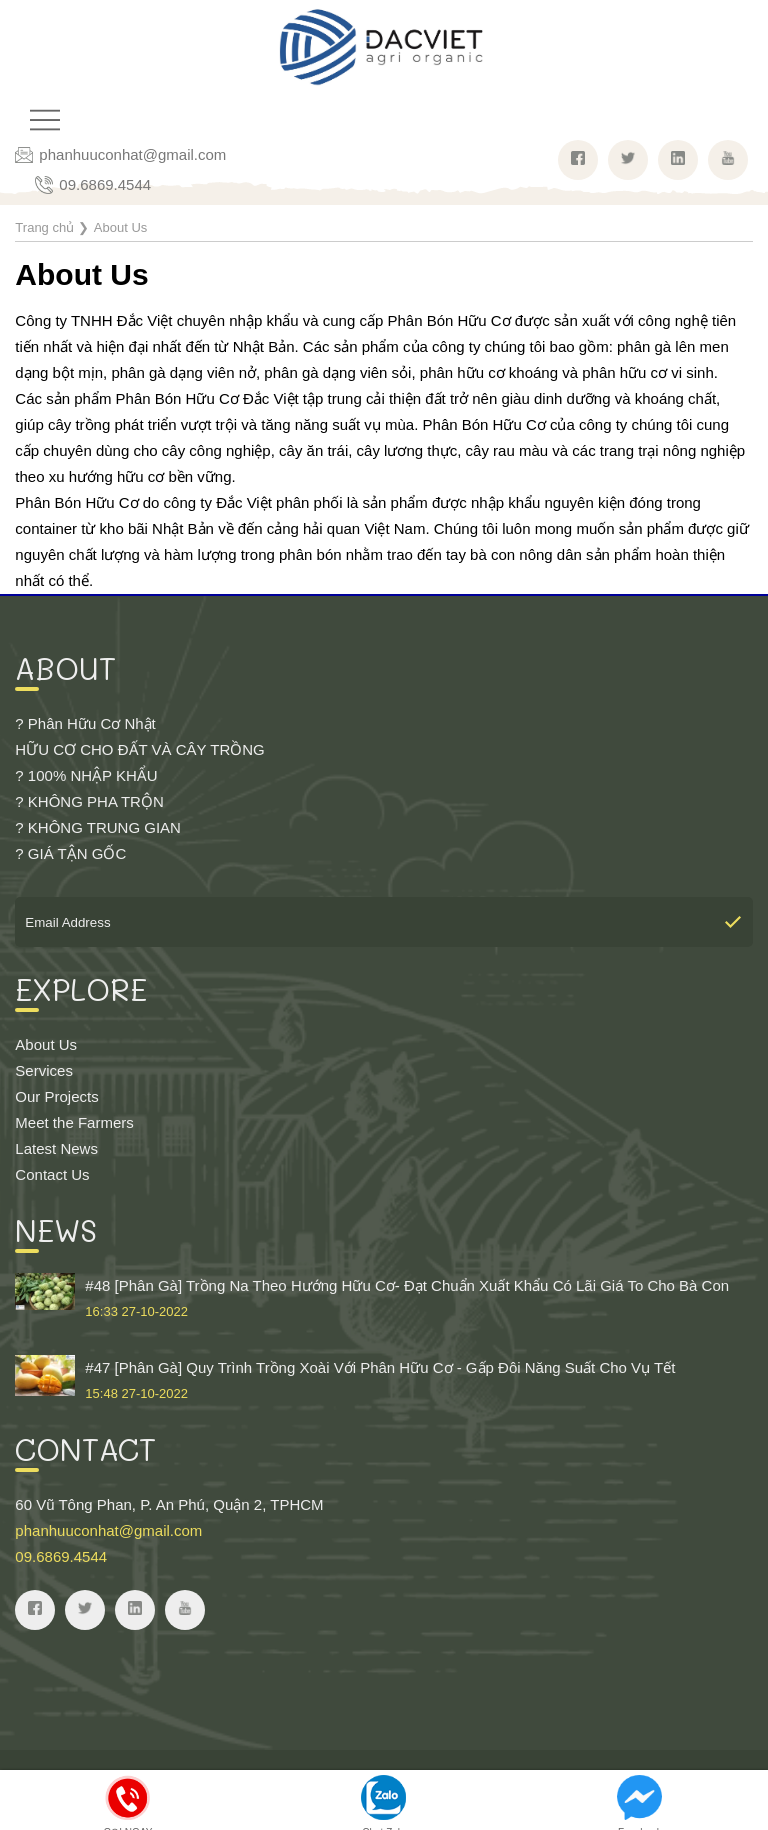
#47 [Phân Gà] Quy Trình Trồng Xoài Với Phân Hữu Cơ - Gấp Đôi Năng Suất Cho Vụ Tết (383, 1381)
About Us (46, 1044)
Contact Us (52, 1174)
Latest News (56, 1148)
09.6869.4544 (105, 184)
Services (44, 1070)
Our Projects (56, 1096)
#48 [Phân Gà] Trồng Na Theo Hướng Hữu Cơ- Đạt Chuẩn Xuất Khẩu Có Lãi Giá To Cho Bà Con (383, 1299)
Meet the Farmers (74, 1122)
